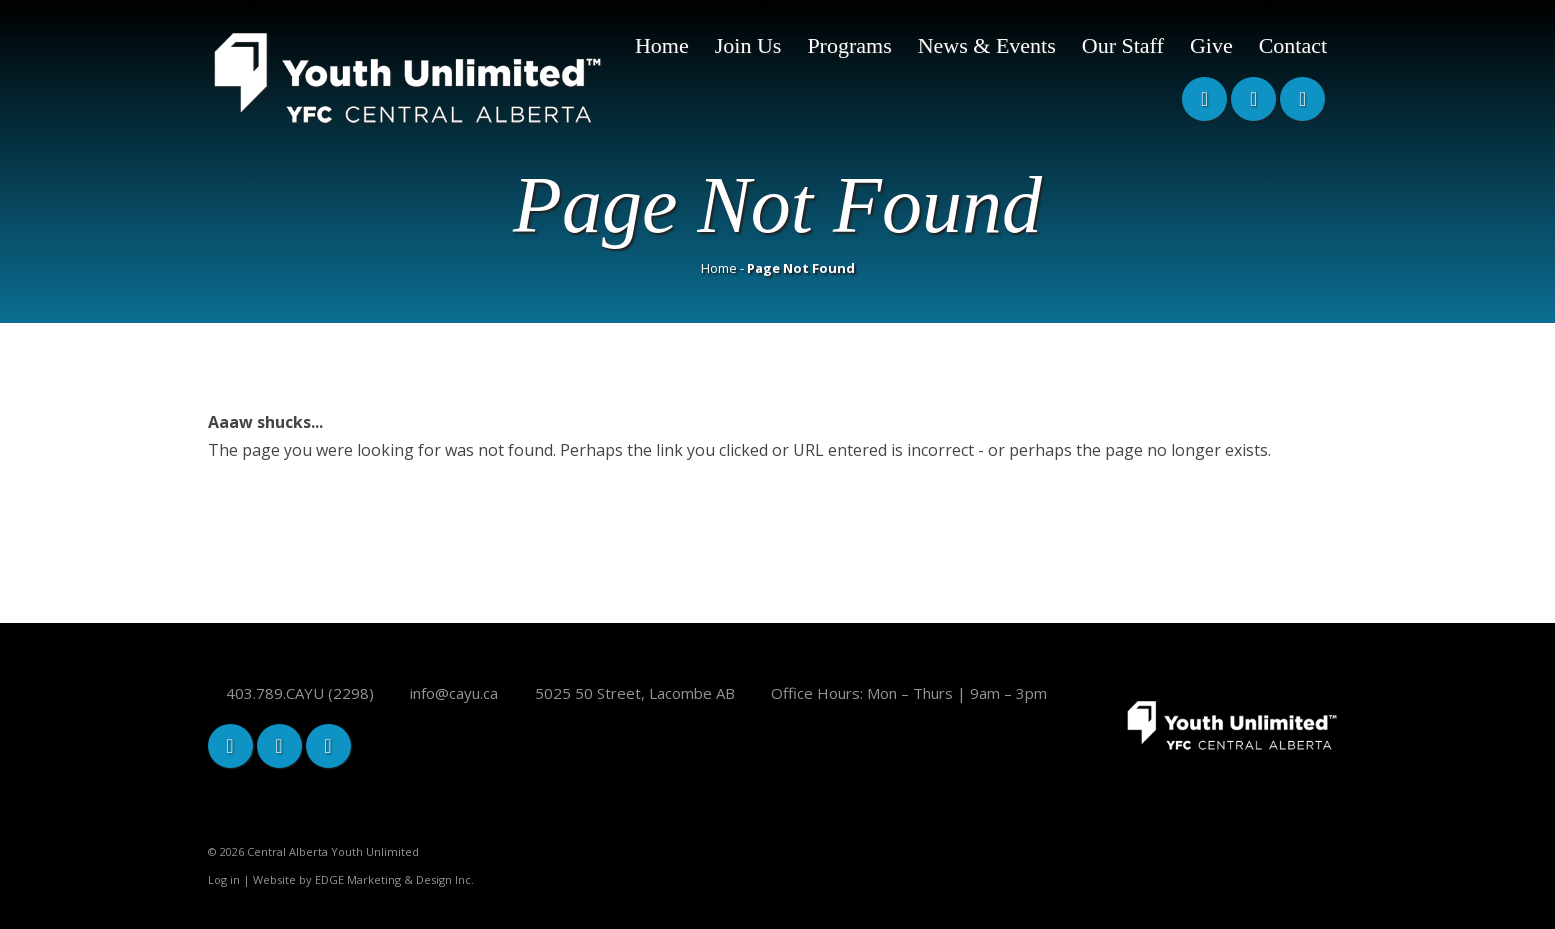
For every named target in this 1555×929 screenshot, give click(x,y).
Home (662, 45)
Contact (1293, 45)
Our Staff (1123, 45)
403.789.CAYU (275, 693)
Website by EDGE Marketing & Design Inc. (363, 879)
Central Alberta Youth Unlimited (333, 851)
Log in (224, 879)
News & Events (987, 45)
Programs (849, 45)
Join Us (748, 45)
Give (1211, 45)
